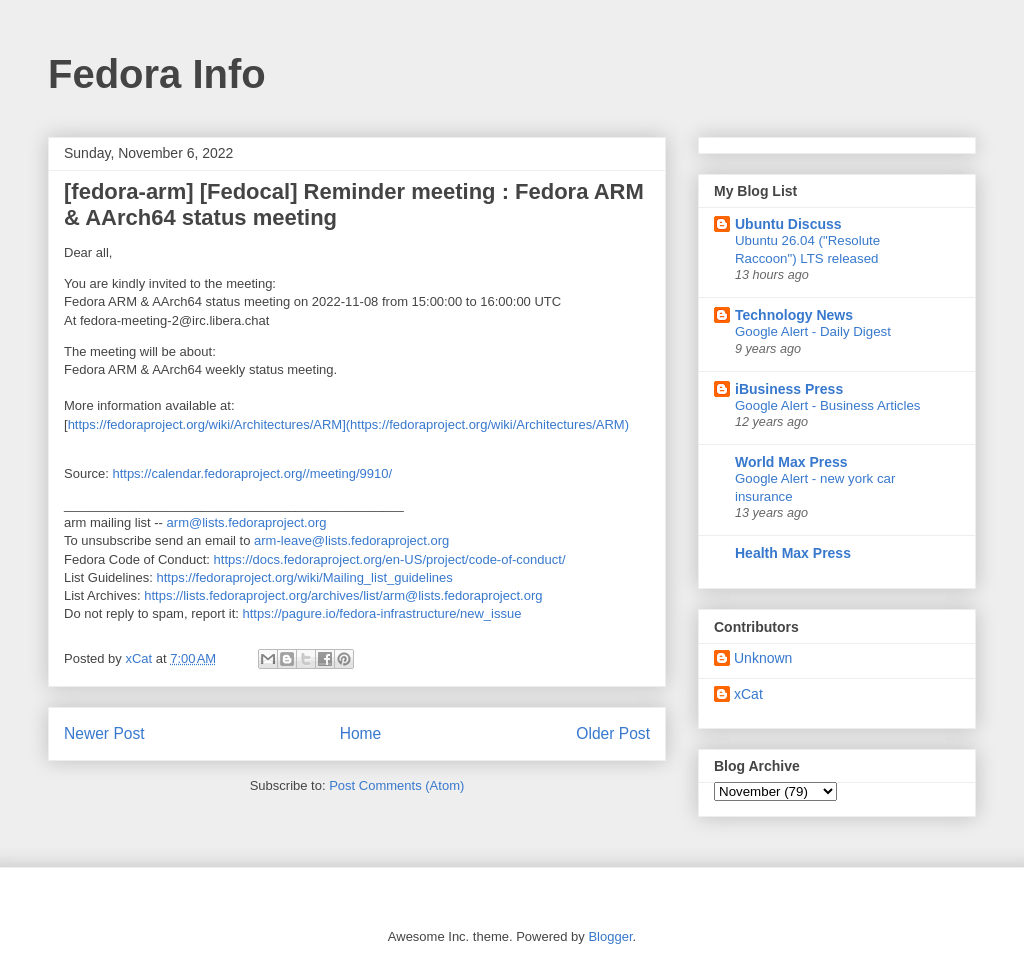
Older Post (613, 733)
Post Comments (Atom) (396, 785)
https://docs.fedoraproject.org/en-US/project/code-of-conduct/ (390, 559)
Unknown (763, 658)
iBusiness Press (789, 389)
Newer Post (104, 733)
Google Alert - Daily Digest (813, 331)
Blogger (610, 936)
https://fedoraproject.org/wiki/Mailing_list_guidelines (305, 577)
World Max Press (791, 462)
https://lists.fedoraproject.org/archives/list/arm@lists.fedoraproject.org (343, 595)
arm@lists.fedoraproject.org (247, 522)
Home (361, 733)
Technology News (794, 315)
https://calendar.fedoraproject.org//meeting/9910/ (252, 473)
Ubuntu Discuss (788, 224)
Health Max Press (793, 553)
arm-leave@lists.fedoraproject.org (351, 540)
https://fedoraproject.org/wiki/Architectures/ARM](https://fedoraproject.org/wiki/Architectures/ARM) (348, 424)
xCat (748, 694)
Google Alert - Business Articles (828, 405)
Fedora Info (157, 74)
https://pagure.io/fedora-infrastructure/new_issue (381, 613)
